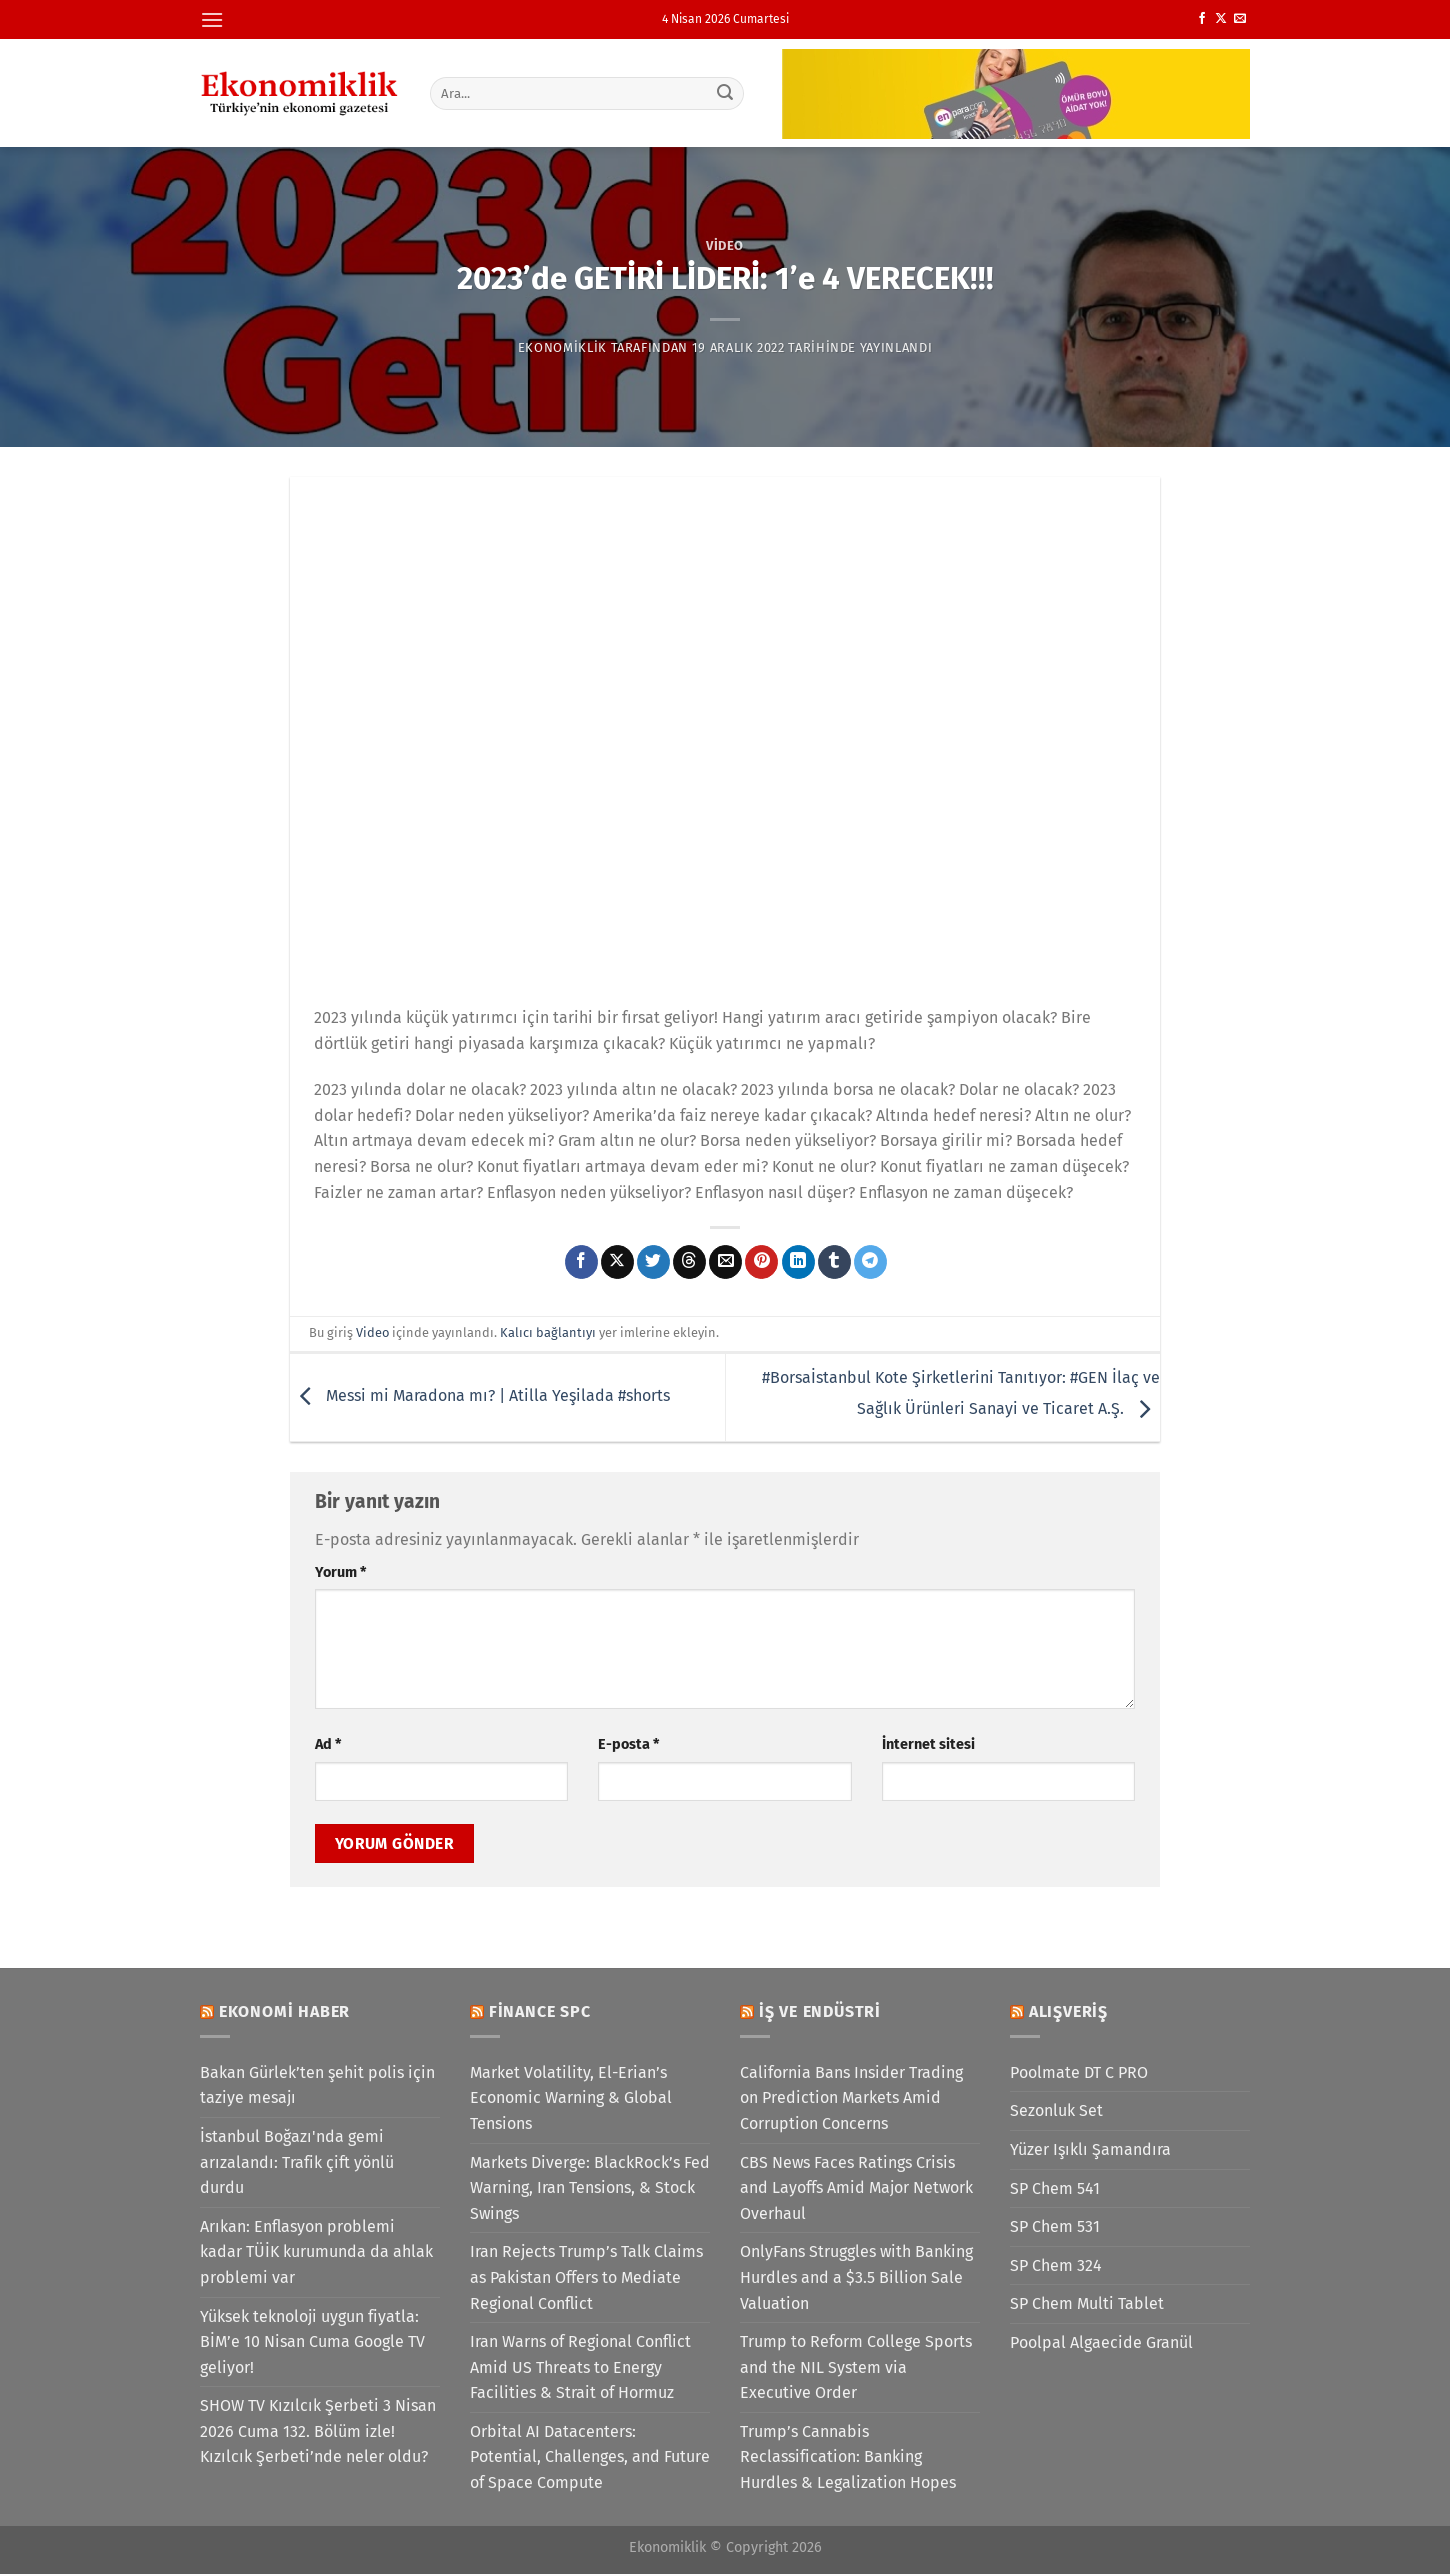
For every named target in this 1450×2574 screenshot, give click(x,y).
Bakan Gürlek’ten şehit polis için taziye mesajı (317, 2085)
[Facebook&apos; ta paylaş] (581, 1262)
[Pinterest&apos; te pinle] (761, 1262)
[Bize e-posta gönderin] (1240, 19)
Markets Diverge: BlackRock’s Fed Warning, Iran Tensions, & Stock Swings (590, 2188)
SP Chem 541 (1055, 2188)
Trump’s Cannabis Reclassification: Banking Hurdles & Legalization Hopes (848, 2457)
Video (725, 245)
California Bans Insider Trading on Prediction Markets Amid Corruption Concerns (851, 2098)
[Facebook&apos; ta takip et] (1202, 19)
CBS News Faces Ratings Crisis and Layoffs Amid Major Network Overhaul (856, 2188)
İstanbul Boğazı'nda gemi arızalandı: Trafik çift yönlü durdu (297, 2162)
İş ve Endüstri (820, 2011)
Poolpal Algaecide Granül (1101, 2342)
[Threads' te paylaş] (689, 1262)
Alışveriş (1068, 2011)
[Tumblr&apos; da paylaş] (834, 1262)
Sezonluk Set (1056, 2110)
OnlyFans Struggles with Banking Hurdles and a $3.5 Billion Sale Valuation (856, 2277)
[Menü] (212, 19)
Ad (328, 1744)
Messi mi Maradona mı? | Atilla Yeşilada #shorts (480, 1396)
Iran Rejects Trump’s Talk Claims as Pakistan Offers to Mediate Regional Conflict (586, 2277)
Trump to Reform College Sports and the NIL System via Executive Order (856, 2367)
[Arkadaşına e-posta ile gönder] (725, 1262)
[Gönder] (726, 93)
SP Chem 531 (1055, 2226)
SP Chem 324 (1056, 2265)
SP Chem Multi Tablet (1087, 2303)
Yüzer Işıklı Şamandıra (1090, 2149)
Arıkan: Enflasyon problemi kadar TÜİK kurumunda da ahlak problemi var (316, 2252)
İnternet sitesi (928, 1744)
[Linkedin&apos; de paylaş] (798, 1262)
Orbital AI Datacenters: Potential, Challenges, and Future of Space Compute (590, 2457)
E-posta (628, 1744)
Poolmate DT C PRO (1079, 2072)
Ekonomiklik (562, 347)
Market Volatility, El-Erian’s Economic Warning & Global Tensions (571, 2098)
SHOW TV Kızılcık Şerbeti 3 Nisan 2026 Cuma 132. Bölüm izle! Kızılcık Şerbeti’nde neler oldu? (318, 2431)
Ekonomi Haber (284, 2011)
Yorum (340, 1572)
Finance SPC (540, 2011)
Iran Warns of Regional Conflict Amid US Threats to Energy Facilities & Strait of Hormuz (580, 2367)
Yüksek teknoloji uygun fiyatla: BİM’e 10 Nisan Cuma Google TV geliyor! (312, 2342)
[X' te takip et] (1221, 19)
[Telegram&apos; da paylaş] (870, 1262)
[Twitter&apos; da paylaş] (653, 1262)
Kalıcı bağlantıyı (548, 1332)
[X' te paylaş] (617, 1262)
